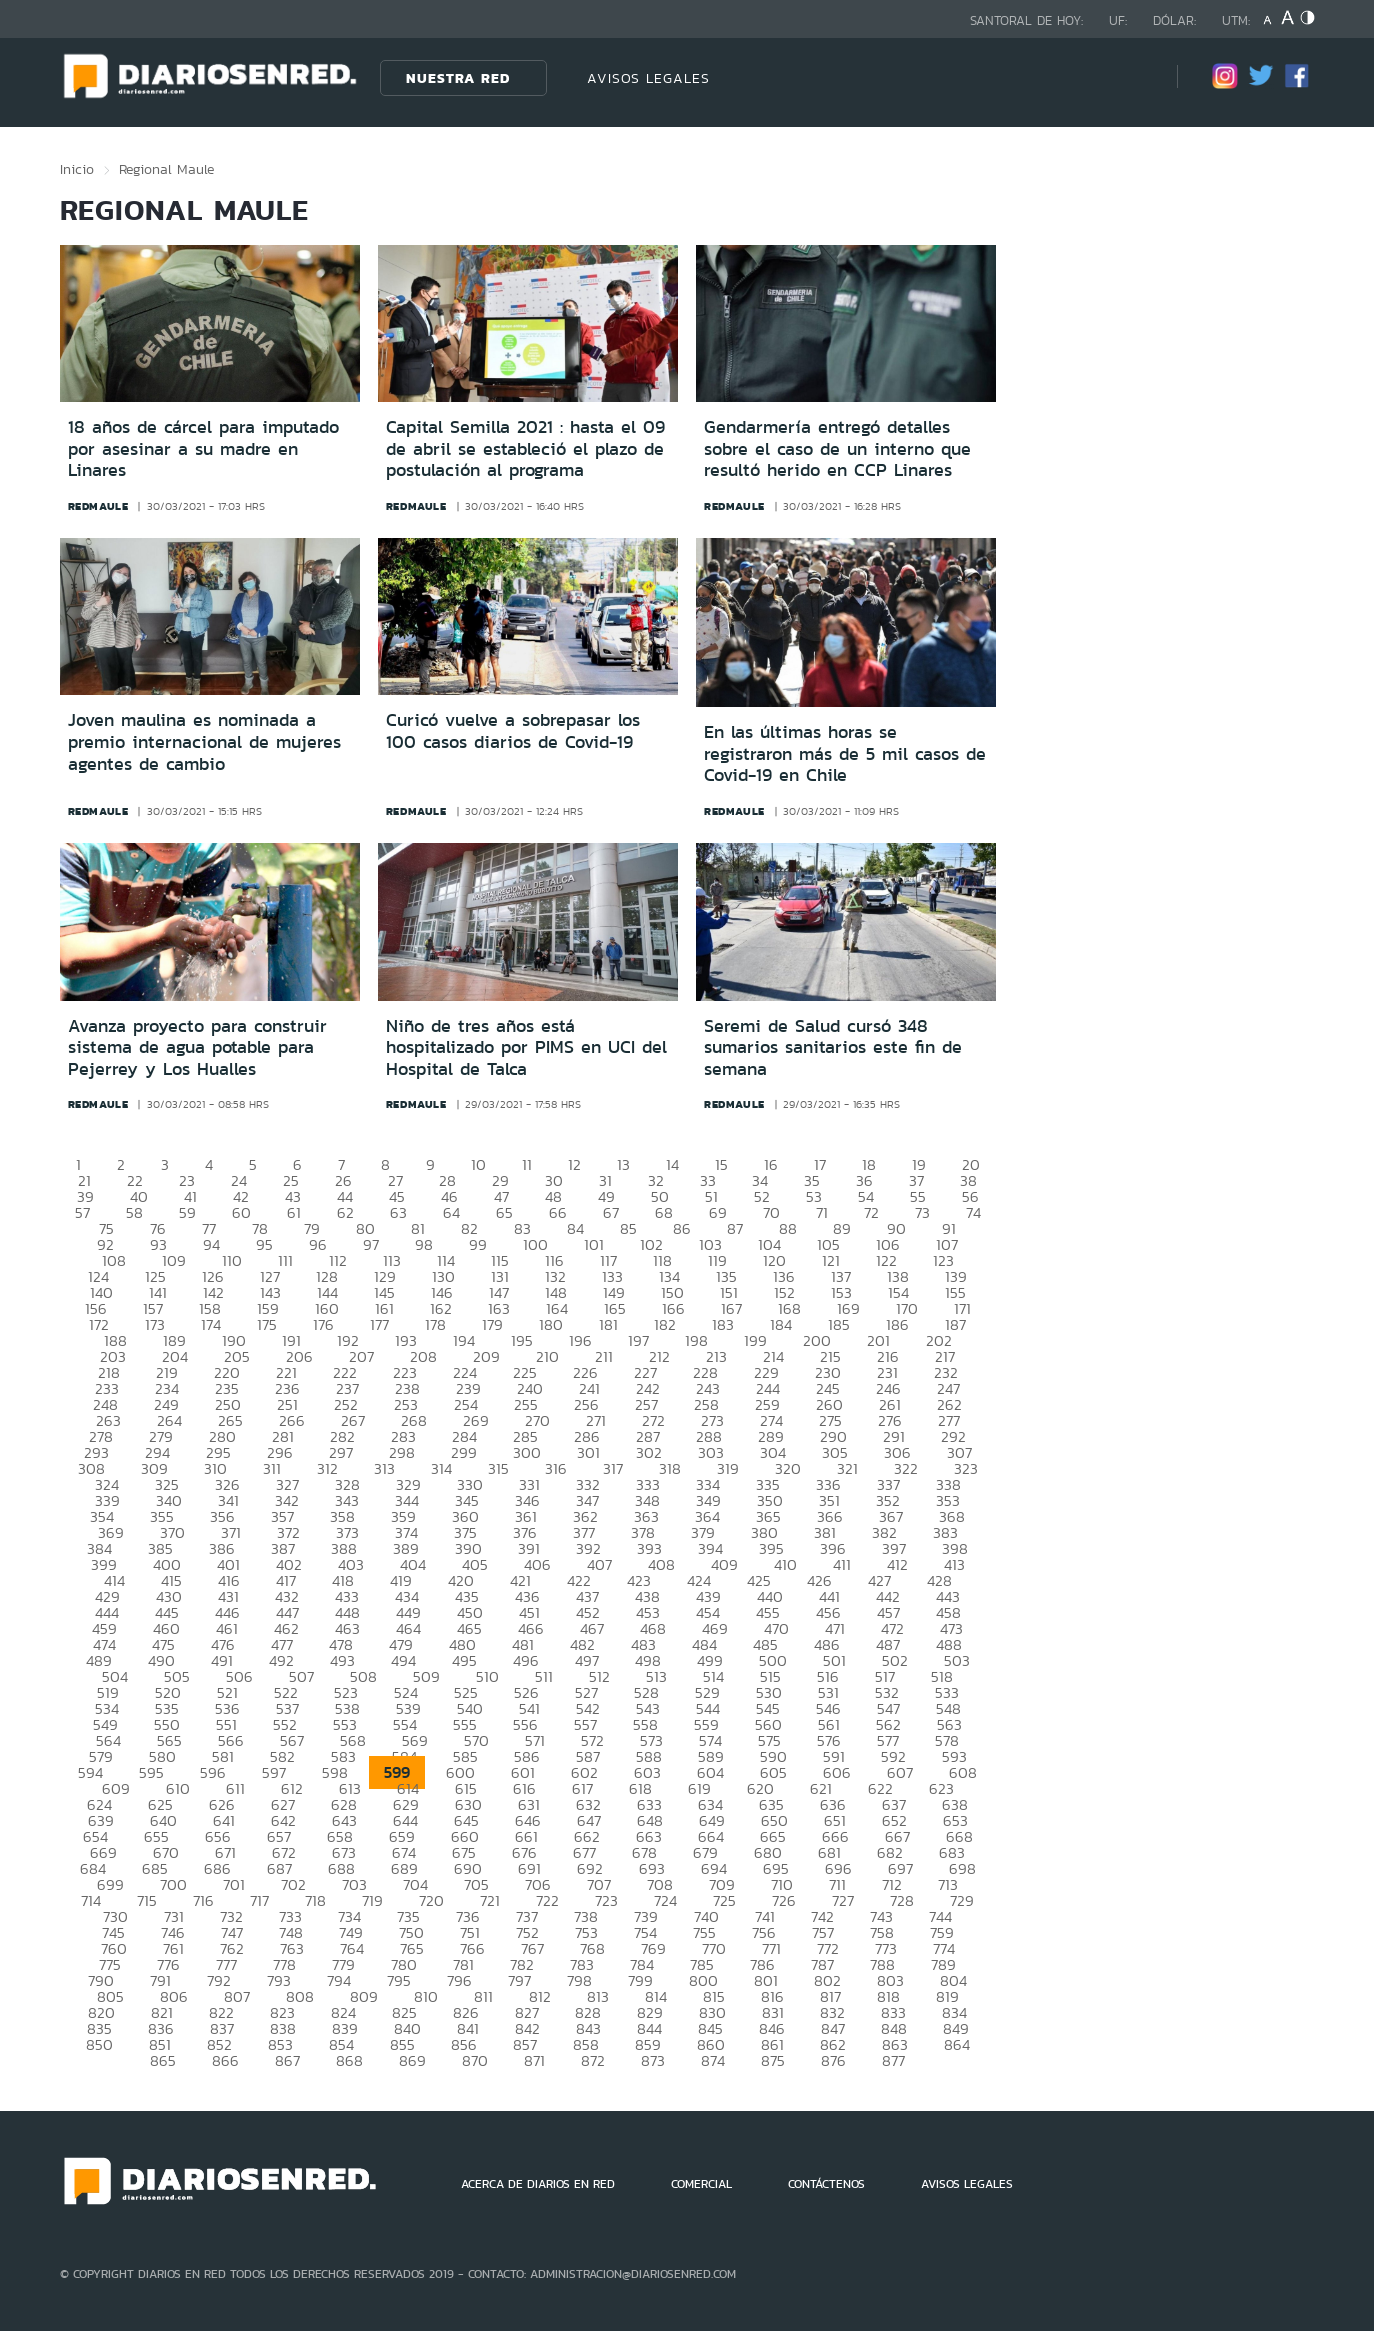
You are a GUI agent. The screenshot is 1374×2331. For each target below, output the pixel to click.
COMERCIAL (701, 2184)
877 (893, 2060)
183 (723, 1324)
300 (527, 1452)
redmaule (98, 506)
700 (173, 1884)
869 (412, 2060)
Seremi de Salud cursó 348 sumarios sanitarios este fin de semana (833, 1047)
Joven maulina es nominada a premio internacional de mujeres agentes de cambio (204, 741)
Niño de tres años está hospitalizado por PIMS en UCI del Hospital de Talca (526, 1047)
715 (147, 1900)
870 (475, 2060)
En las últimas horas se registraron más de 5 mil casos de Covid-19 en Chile (845, 753)
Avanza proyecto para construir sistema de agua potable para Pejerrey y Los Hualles (197, 1047)
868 (349, 2060)
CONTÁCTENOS (826, 2184)
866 (225, 2060)
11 (527, 1164)
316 (556, 1468)
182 (665, 1324)
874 (713, 2060)
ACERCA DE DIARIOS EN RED (538, 2184)
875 (773, 2060)
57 (82, 1212)
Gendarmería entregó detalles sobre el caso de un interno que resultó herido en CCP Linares (837, 448)
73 (922, 1212)
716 (203, 1900)
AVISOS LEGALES (648, 78)
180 (551, 1324)
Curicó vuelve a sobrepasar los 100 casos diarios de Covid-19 (513, 731)
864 (957, 2044)
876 (833, 2060)
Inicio (77, 169)
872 (593, 2060)
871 (534, 2060)
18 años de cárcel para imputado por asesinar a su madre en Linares (203, 448)
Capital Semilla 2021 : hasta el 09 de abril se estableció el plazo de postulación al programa (525, 448)
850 (99, 2044)
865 (163, 2060)
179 (492, 1324)
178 (435, 1324)
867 (287, 2060)
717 (259, 1900)
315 (498, 1468)
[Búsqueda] (1132, 77)
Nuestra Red (458, 78)
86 (682, 1228)
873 (653, 2060)
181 (608, 1324)
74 (973, 1212)
